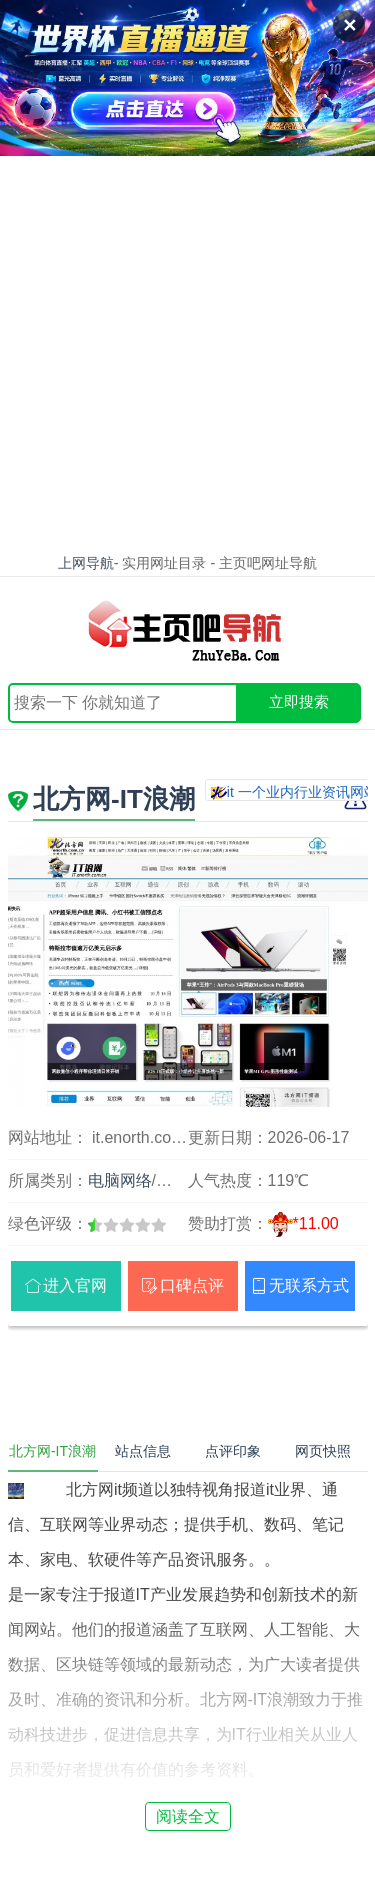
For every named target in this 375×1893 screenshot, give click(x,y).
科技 (172, 1180)
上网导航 (86, 563)
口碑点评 (192, 1285)
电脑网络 (120, 1180)
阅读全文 (188, 1816)
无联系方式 (309, 1285)
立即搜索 (299, 701)
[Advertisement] (187, 353)
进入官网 (75, 1285)
